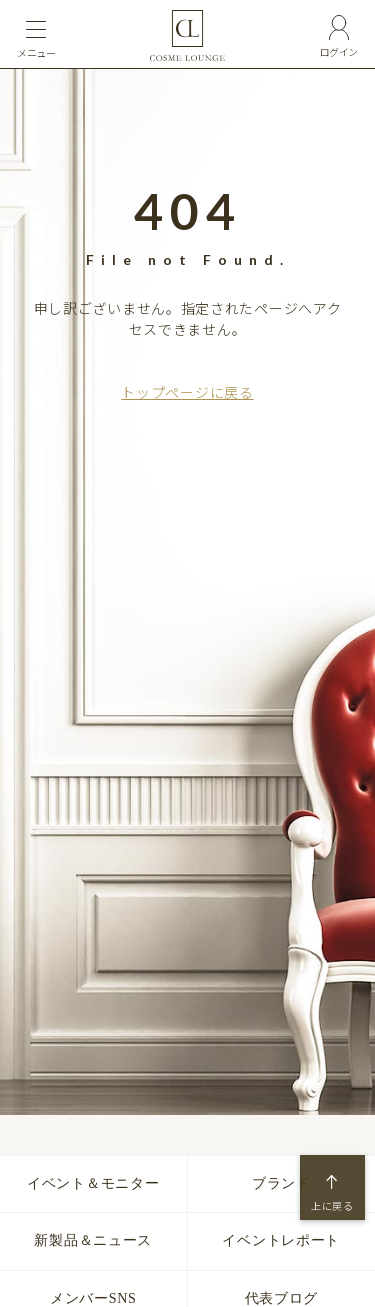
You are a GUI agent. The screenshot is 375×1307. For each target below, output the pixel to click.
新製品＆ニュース (93, 1240)
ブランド (281, 1183)
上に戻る (332, 1206)
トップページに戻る (187, 392)
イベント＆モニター (93, 1183)
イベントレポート (281, 1240)
